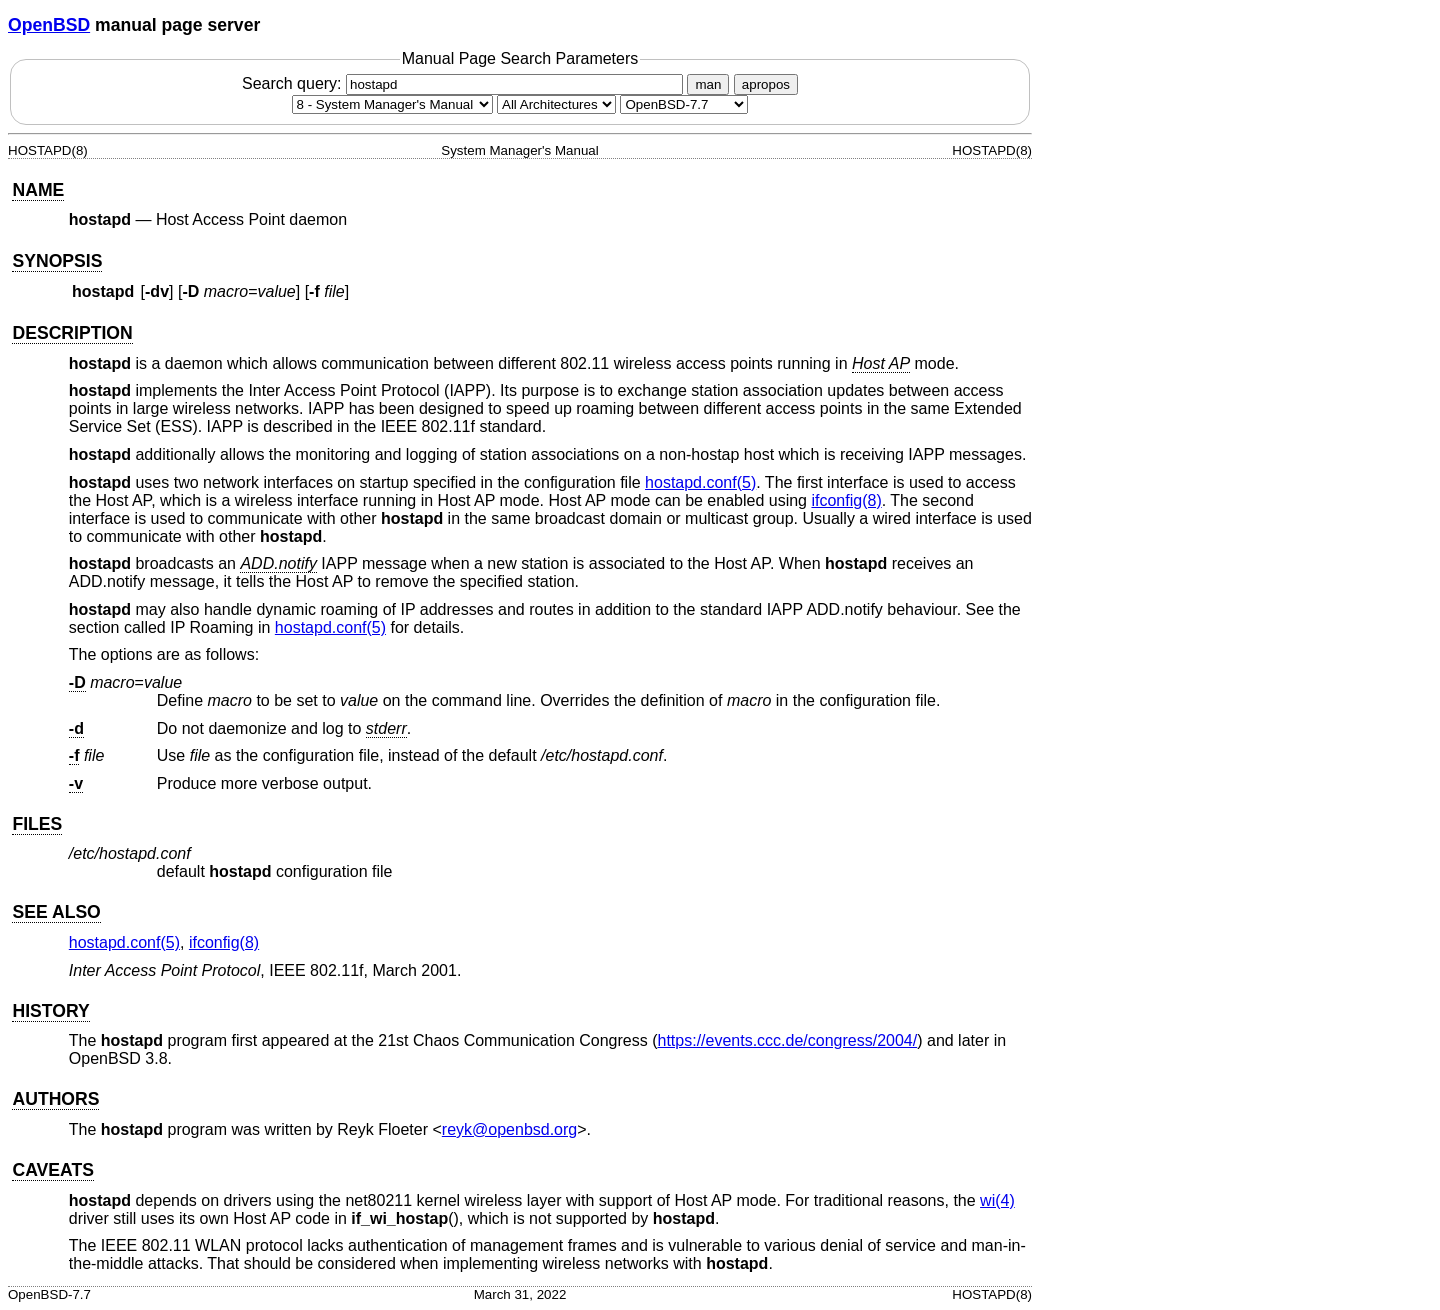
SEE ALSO (56, 912)
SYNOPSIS (57, 261)
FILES (37, 824)
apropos (766, 84)
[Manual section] (392, 104)
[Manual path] (684, 104)
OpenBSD (49, 25)
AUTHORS (55, 1099)
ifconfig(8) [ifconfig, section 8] (846, 500)
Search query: (465, 83)
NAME (38, 190)
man (708, 84)
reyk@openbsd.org (509, 1129)
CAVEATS (52, 1170)
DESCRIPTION (72, 333)
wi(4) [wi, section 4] (997, 1200)
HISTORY (50, 1011)
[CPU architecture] (556, 104)
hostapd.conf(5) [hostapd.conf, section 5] (700, 482)
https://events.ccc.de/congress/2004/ (788, 1040)
